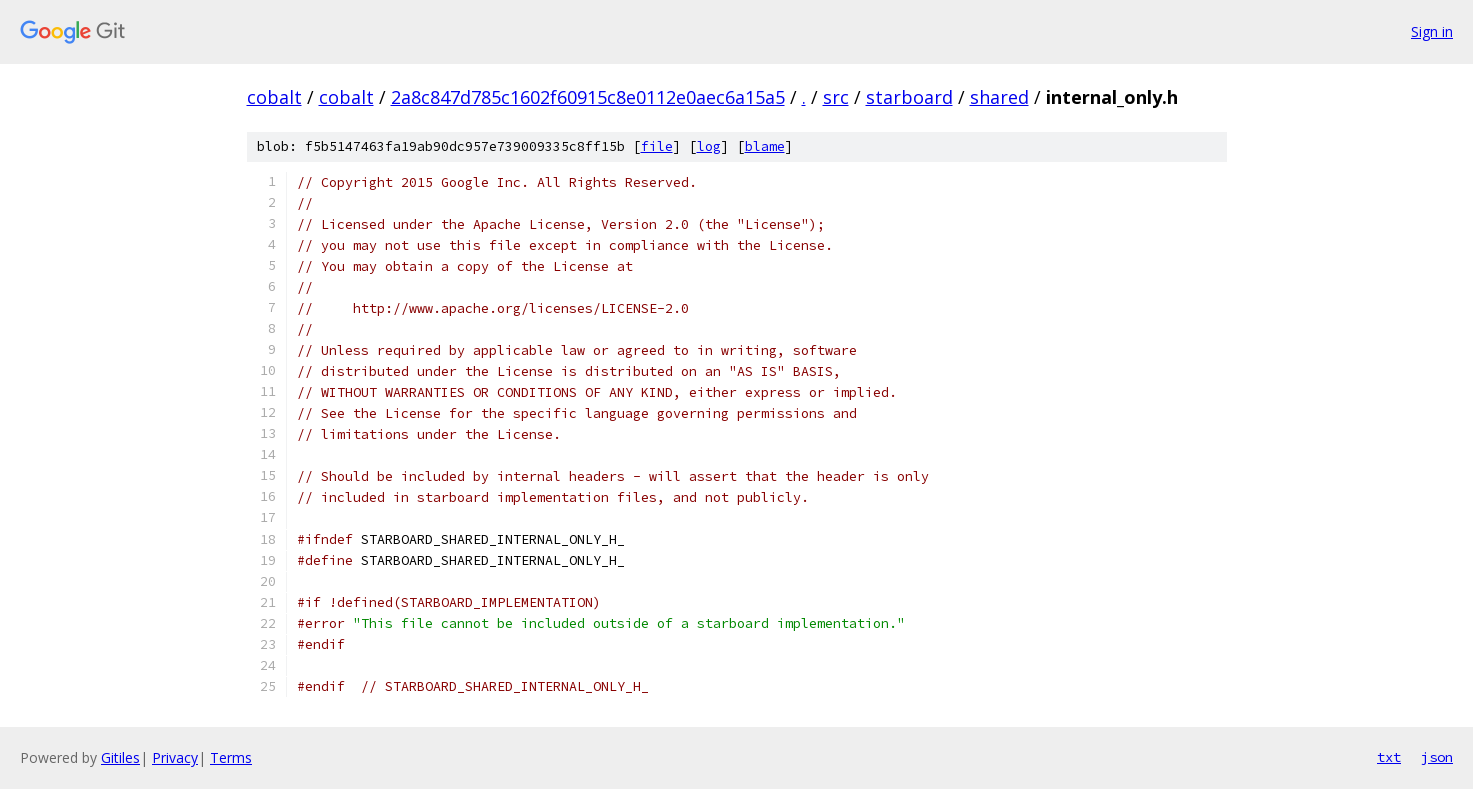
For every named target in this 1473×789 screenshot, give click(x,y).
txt (1389, 757)
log (709, 146)
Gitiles (120, 757)
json (1437, 757)
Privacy (175, 757)
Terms (231, 757)
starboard (909, 97)
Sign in (1432, 31)
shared (999, 97)
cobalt (274, 97)
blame (765, 146)
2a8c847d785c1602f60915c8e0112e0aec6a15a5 (588, 97)
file (657, 146)
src (836, 97)
